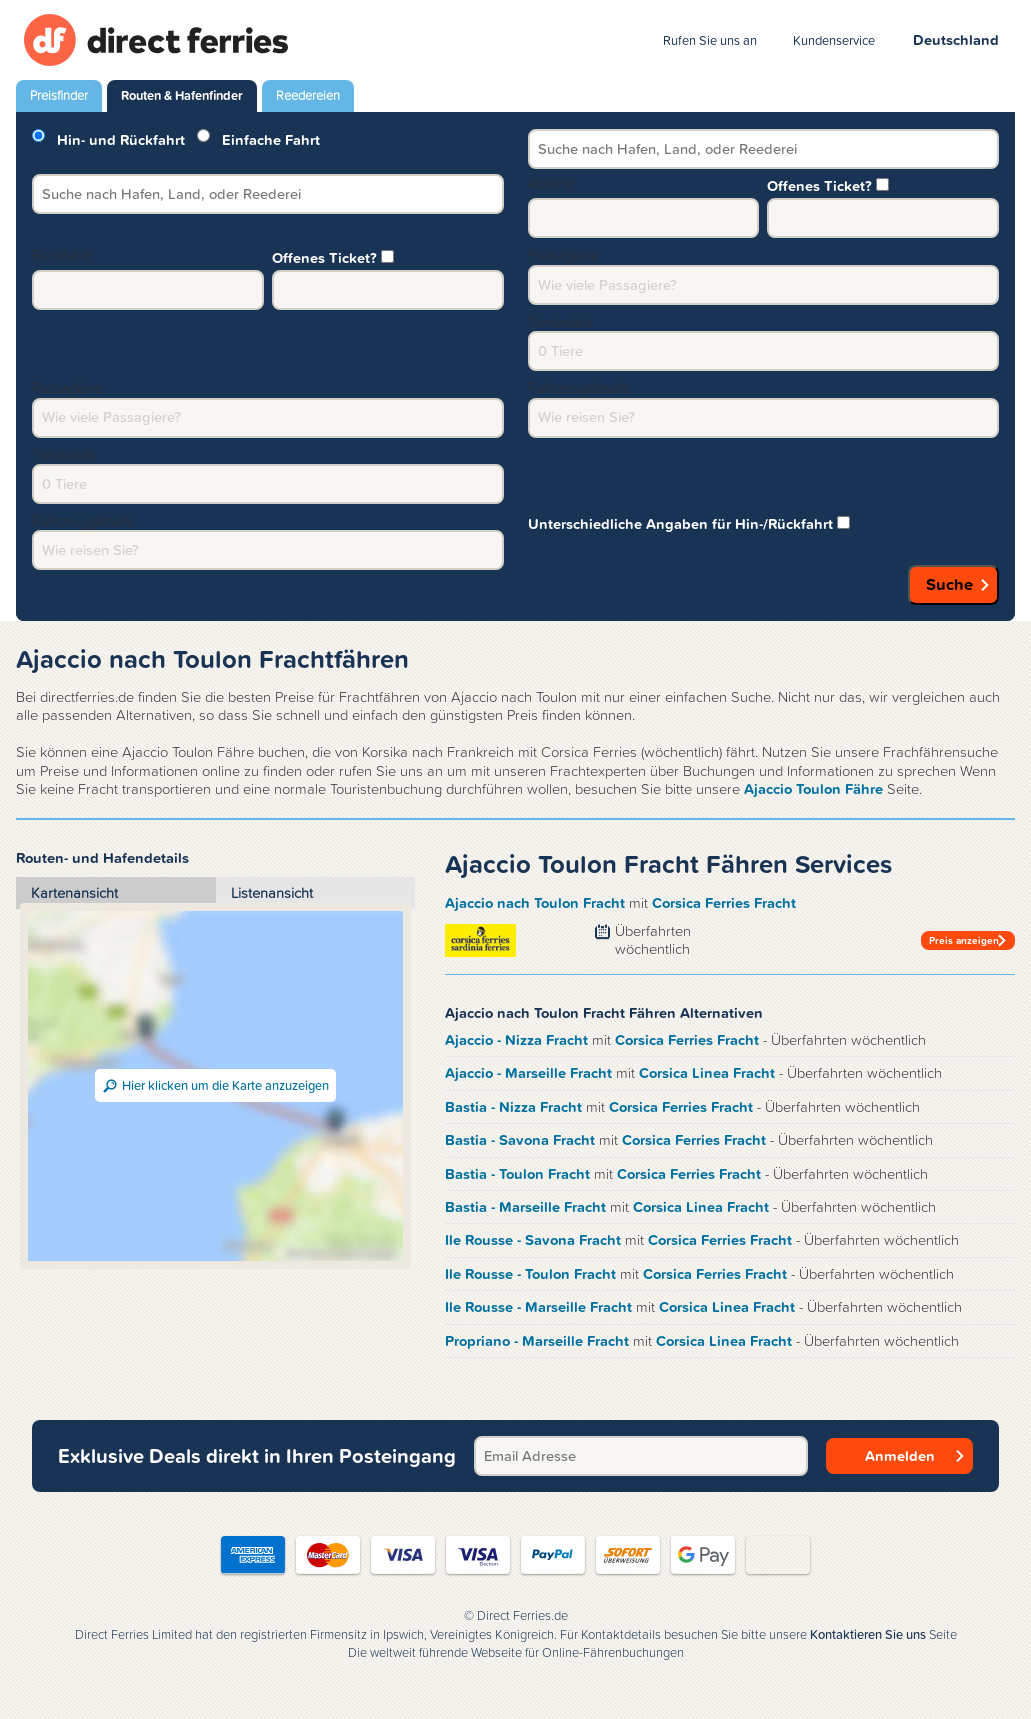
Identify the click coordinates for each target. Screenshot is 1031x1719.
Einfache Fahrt (258, 138)
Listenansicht (272, 893)
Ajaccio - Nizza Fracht (518, 1040)
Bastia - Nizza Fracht (515, 1107)
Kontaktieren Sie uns (868, 1635)
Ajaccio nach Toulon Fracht (537, 903)
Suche (949, 584)
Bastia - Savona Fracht (522, 1140)
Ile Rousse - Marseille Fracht (540, 1307)
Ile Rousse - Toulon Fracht (532, 1274)
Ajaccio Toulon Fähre (813, 789)
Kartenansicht (74, 893)
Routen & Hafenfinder (182, 95)
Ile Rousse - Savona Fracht (535, 1240)
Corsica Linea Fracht (709, 1073)
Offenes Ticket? (828, 184)
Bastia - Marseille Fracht (527, 1207)
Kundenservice (834, 40)
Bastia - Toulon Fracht (519, 1174)
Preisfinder (59, 95)
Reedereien (308, 95)
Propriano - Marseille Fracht (539, 1341)
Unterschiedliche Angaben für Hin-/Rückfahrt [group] (689, 522)
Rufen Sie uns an (710, 40)
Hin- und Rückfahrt (108, 138)
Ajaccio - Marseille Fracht (530, 1073)
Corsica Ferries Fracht (724, 903)
